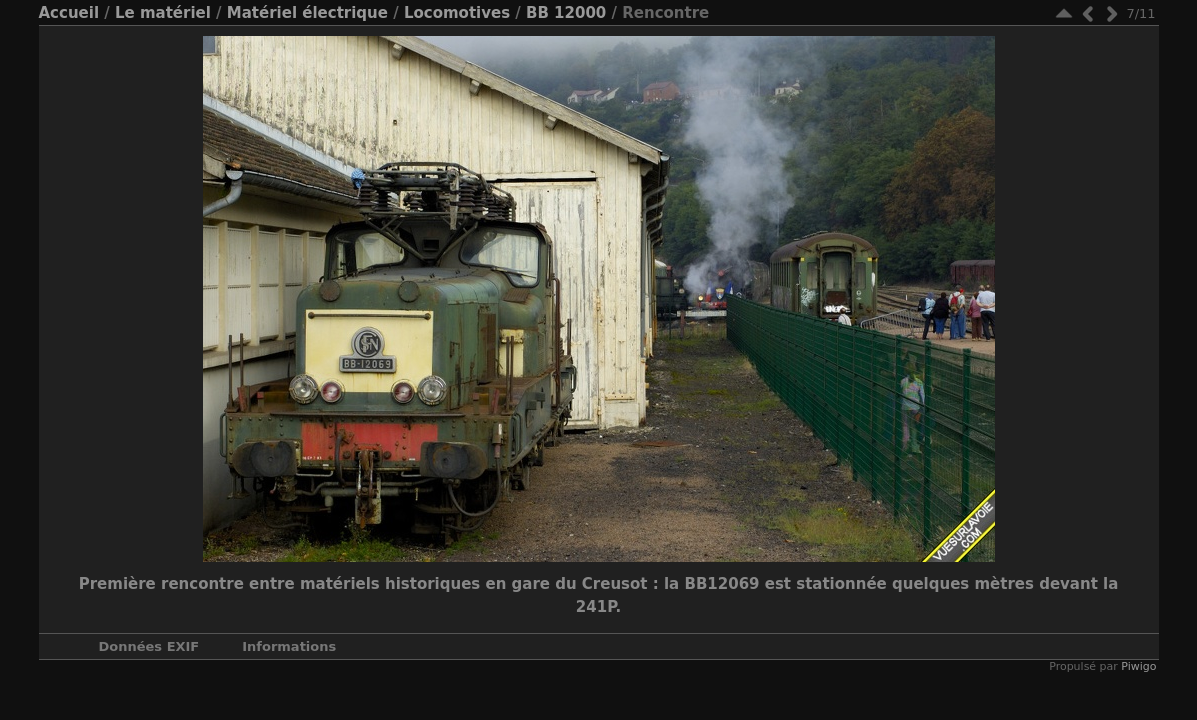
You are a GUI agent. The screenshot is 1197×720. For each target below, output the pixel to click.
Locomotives (457, 13)
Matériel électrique (307, 13)
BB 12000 (566, 13)
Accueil (69, 13)
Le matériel (163, 13)
